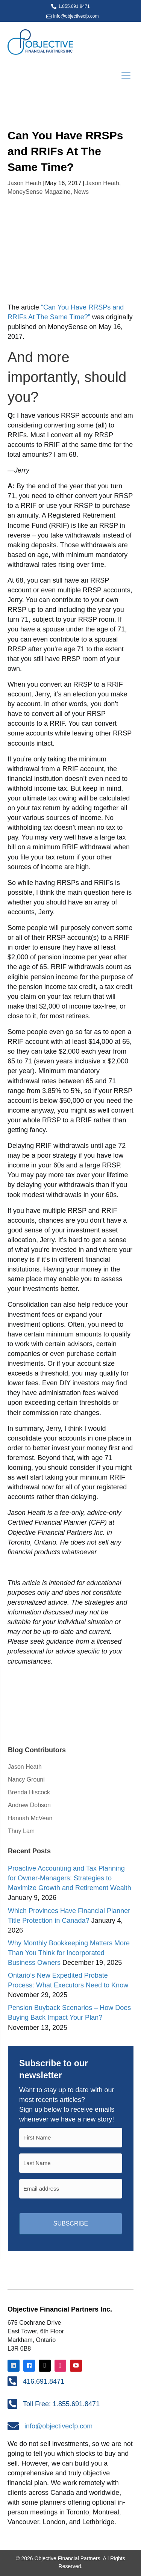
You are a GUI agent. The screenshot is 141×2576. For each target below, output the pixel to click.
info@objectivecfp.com (76, 16)
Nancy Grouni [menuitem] (26, 1779)
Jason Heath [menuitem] (25, 1767)
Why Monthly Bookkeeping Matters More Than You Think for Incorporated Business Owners (69, 1952)
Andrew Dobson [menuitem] (29, 1805)
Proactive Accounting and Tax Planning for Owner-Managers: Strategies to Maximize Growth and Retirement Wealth (69, 1878)
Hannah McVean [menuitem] (30, 1818)
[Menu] (125, 76)
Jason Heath (24, 183)
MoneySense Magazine (39, 192)
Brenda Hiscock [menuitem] (29, 1792)
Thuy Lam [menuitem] (21, 1831)
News (81, 192)
